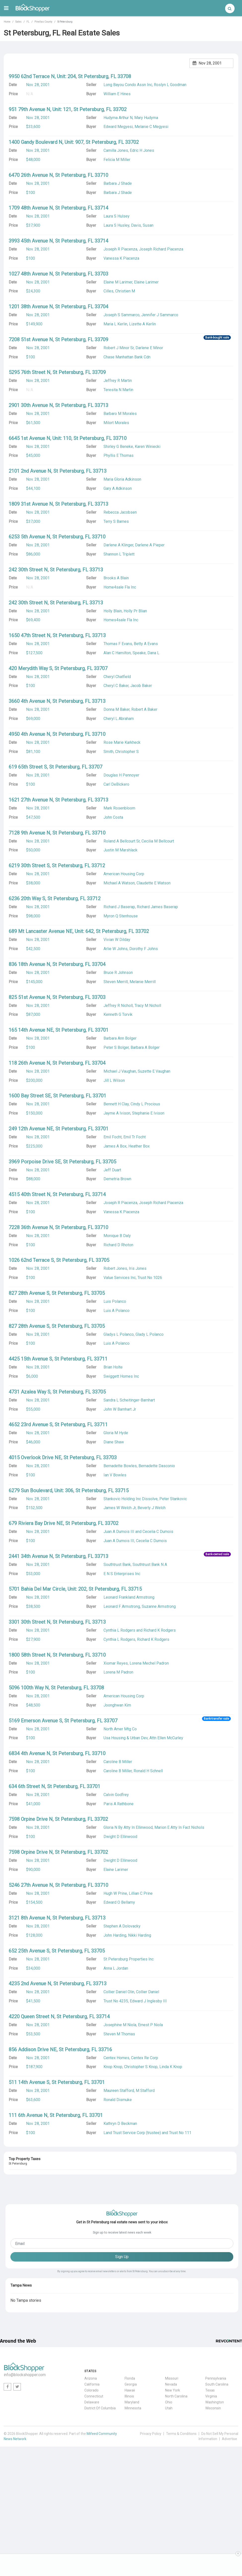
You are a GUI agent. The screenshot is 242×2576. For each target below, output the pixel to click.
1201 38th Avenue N (31, 307)
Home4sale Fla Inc (120, 587)
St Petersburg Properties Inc (129, 1959)
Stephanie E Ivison (148, 1113)
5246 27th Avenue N (31, 1885)
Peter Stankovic (173, 1498)
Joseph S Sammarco (121, 314)
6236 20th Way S (27, 898)
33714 (101, 208)
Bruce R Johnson (118, 972)
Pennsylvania (215, 2485)
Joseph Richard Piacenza (161, 249)
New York (172, 2497)
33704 (101, 307)
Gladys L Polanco (119, 1334)
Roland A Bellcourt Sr (122, 841)
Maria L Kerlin (115, 324)
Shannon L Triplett (119, 554)
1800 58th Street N (29, 1655)
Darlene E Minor (149, 347)
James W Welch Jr (120, 1507)
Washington (214, 2509)
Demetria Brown (117, 1179)
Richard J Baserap (119, 906)
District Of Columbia (100, 2515)
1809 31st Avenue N (31, 504)
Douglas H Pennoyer (121, 775)
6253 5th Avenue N (29, 537)
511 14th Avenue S (29, 2082)
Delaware (91, 2509)
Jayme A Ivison (117, 1113)
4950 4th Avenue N (29, 734)
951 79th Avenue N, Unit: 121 (40, 109)
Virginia (211, 2503)
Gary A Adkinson (118, 488)
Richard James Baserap (157, 906)
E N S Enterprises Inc (122, 1573)
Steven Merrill (116, 981)
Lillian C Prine (141, 1893)
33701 (101, 1030)
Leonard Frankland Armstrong (129, 1597)
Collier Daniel (147, 1991)
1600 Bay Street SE (30, 1096)
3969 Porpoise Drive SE (35, 1162)
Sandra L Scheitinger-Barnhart (129, 1400)
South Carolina (216, 2491)
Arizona (90, 2485)
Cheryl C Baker (116, 685)
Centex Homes (116, 2057)
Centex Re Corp (144, 2057)
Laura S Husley (116, 225)
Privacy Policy (150, 2541)
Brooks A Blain (116, 578)
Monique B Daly (117, 1235)
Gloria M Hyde (116, 1432)
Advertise (229, 2546)
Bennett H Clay (116, 1104)
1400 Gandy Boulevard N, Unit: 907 (46, 142)
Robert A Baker (144, 709)
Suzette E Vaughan (154, 1071)
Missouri (171, 2485)
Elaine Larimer (146, 282)
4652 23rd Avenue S (30, 1425)
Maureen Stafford (119, 2090)
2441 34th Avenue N (31, 1556)
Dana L (153, 653)
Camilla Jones (116, 150)
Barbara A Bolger (145, 1047)
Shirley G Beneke (118, 446)
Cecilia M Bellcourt (157, 841)
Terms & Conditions (181, 2541)
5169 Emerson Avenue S (35, 1721)
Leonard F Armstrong (122, 1606)
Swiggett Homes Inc (121, 1376)
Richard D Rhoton (118, 1244)
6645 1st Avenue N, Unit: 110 (40, 438)
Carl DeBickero (116, 784)
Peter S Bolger (116, 1047)
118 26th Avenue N (29, 1063)
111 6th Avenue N (28, 2115)
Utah (169, 2515)
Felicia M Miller (117, 159)
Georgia (131, 2491)
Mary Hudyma (146, 117)
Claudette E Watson (154, 883)
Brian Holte (113, 1367)
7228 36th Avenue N (31, 1227)
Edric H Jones (142, 150)
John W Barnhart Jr (120, 1409)
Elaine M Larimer (118, 282)
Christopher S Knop (141, 2066)
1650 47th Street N (29, 635)
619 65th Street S (28, 767)
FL (28, 21)
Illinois (129, 2503)
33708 (124, 76)
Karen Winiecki (147, 446)
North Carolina (176, 2503)
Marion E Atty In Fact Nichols (179, 1827)
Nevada (171, 2491)
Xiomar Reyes (116, 1663)
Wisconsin (213, 2515)
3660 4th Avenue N (29, 701)
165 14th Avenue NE (31, 1030)
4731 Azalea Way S (29, 1392)
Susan (148, 225)
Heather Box (139, 1146)
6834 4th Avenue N (29, 1753)
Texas (210, 2497)
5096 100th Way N (29, 1688)
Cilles (108, 291)
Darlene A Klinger (118, 545)
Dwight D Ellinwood (120, 1836)
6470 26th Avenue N (31, 175)
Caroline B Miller (118, 1771)
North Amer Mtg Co (120, 1729)
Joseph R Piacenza (120, 249)
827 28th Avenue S (29, 1293)
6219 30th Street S (29, 866)
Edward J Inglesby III (148, 2001)
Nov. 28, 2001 (38, 84)
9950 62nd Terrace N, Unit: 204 (42, 76)
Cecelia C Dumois (151, 1540)
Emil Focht (113, 1137)
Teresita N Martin (118, 389)
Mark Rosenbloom (119, 808)
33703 (101, 274)
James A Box (115, 1146)
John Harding (115, 1935)
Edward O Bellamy (119, 1902)
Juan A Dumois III (119, 1540)
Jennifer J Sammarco (159, 314)
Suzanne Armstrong (159, 1606)
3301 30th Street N (29, 1622)
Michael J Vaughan (120, 1071)
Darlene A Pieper (150, 545)
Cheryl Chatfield (117, 676)
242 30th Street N (28, 570)
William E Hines (117, 94)
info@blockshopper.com (25, 2482)
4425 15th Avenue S (30, 1359)
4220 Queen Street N (31, 2016)
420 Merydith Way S (30, 668)
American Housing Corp (124, 873)
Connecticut (93, 2503)
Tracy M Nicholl (148, 1005)
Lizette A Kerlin (142, 324)
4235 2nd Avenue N (30, 1983)
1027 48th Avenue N (31, 274)
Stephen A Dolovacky (122, 1926)
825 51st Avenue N (29, 997)
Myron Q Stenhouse (121, 916)
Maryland (132, 2509)
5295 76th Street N (29, 372)
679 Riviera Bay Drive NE (36, 1523)
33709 (101, 339)
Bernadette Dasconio (156, 1465)
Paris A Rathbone (119, 1803)
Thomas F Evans (118, 643)
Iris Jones (137, 1268)
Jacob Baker (141, 685)
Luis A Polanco (117, 1310)
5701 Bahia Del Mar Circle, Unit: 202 (47, 1589)
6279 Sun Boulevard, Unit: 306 (41, 1490)
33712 (98, 866)
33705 (38, 2202)
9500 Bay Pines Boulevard (29, 2174)
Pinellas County (43, 21)
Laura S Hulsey (117, 216)
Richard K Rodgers (153, 1639)
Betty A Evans (146, 643)
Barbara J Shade (118, 192)
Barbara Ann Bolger (120, 1038)
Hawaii (130, 2497)
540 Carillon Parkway (25, 2261)
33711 (100, 1359)
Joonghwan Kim (117, 1705)
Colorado (91, 2497)
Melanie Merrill (143, 981)
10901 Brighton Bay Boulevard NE (35, 2218)
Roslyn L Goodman (170, 84)
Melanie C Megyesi (151, 126)
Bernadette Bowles (120, 1465)
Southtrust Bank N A (150, 1564)
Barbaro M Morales (120, 413)
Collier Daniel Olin (119, 1991)
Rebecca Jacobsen (120, 512)
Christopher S (127, 751)
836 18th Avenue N (29, 964)
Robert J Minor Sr (119, 347)
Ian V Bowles (115, 1475)
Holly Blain (113, 611)
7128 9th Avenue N (29, 833)
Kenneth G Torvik (118, 1014)
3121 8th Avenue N (29, 1918)
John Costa (113, 817)
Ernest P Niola (150, 2024)
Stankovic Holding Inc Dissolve (131, 1498)
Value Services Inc (120, 1277)
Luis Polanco (115, 1301)
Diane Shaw (114, 1442)
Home (7, 21)
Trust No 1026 (150, 1277)
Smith (108, 751)
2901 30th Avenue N (31, 405)
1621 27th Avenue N (31, 800)
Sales (18, 21)
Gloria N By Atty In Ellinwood (128, 1827)
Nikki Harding (139, 1935)
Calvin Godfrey (116, 1794)
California (92, 2491)
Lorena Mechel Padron (149, 1663)
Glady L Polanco (150, 1334)
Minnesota (133, 2515)
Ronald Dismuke (118, 2099)
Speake (139, 653)
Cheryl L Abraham (119, 718)
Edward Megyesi (118, 126)
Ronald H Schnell (148, 1771)
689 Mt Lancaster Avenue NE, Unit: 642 (51, 931)
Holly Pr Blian (135, 611)
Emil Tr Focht (134, 1137)
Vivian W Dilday (117, 939)
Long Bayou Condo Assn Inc (128, 84)
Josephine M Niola (120, 2024)
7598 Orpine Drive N (31, 1819)
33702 (120, 109)
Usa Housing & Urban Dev (126, 1738)
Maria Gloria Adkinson (122, 479)
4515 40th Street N (29, 1194)
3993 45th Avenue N (31, 241)
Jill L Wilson (114, 1080)
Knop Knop (113, 2066)
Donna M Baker (117, 709)
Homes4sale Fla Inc (121, 620)
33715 (122, 1490)
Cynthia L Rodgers (119, 1639)
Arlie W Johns (116, 948)
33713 (101, 405)
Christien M (125, 291)
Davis (136, 225)
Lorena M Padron (118, 1672)
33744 (38, 2180)
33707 (100, 668)
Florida (130, 2485)
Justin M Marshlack (121, 850)
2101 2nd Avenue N (30, 471)
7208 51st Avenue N (31, 339)
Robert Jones (115, 1268)
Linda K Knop (170, 2066)
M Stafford (145, 2090)
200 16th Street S (22, 2196)
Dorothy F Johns (143, 948)
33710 (101, 175)
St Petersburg (18, 2180)
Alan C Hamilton (117, 653)
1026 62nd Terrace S (31, 1260)
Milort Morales (116, 422)
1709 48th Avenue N (31, 208)
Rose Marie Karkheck (122, 742)
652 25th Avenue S (29, 1951)
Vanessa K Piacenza (121, 258)
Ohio (168, 2509)
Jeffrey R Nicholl (118, 1005)
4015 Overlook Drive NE (35, 1457)
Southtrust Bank (117, 1564)
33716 (38, 2223)
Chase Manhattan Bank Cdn (127, 357)
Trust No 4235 (116, 2001)
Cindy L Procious (145, 1104)
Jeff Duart (112, 1170)
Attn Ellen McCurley (166, 1738)
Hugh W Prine (115, 1893)
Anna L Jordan (116, 1968)
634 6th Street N (27, 1786)
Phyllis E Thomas (119, 455)
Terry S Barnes (116, 521)
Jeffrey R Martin (118, 380)
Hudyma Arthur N (118, 117)
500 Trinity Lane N (22, 2239)
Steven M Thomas (119, 2034)
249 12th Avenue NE (31, 1129)
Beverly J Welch (152, 1507)
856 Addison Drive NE (33, 2049)
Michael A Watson (119, 883)
